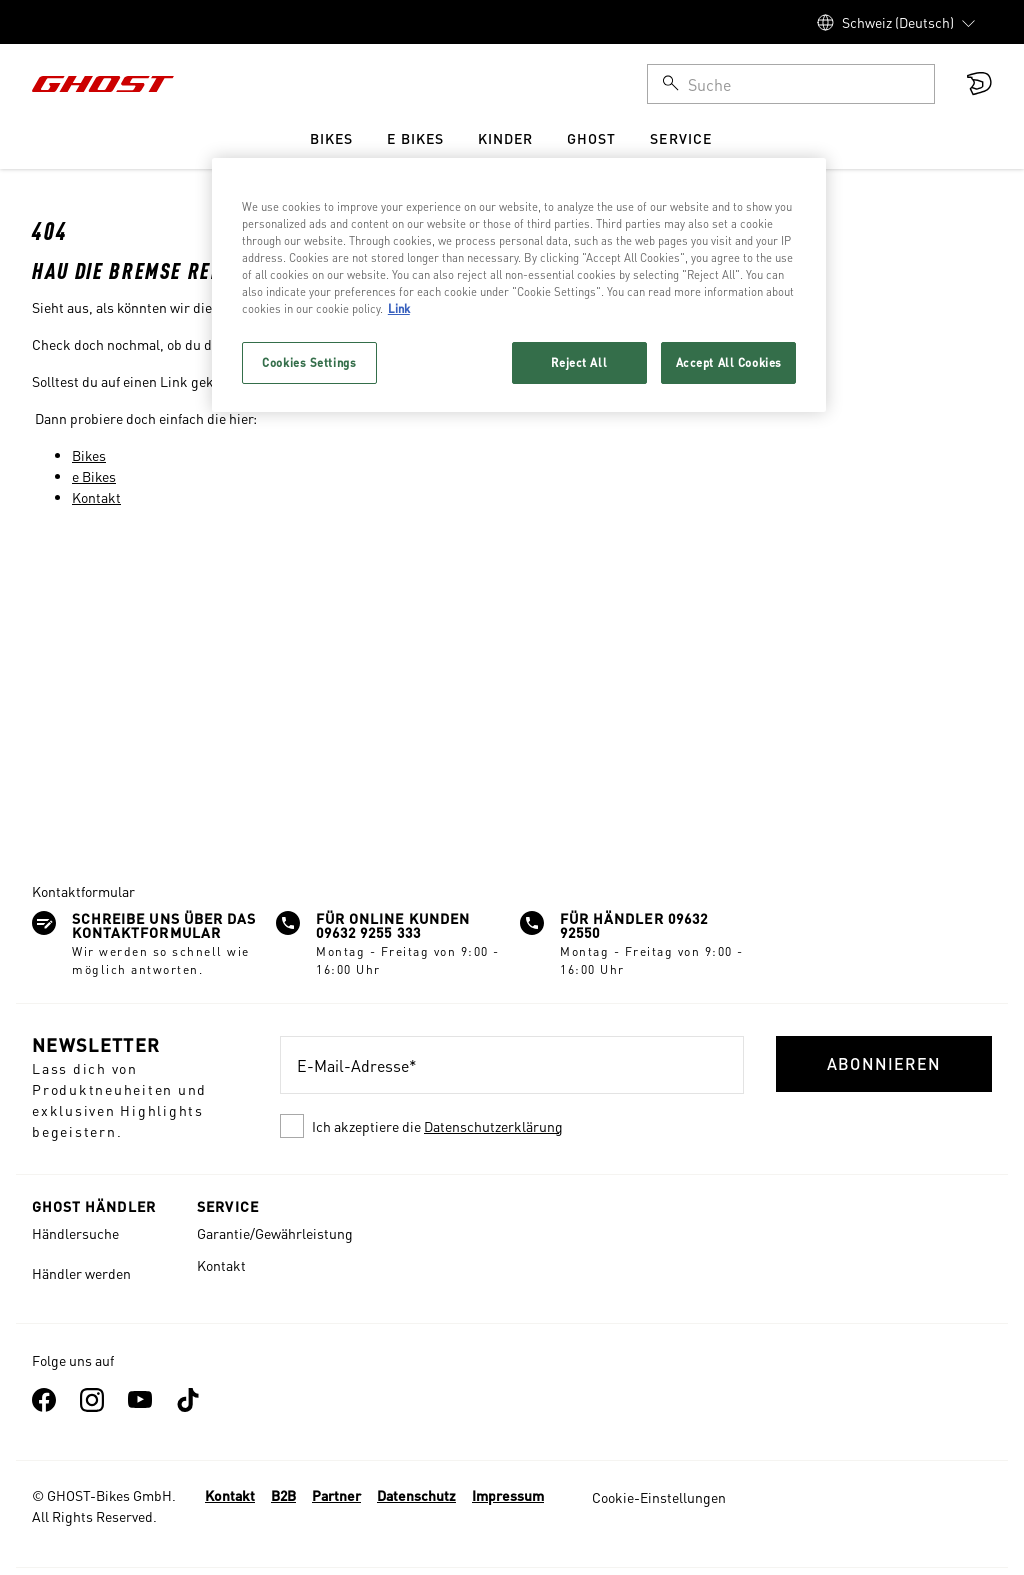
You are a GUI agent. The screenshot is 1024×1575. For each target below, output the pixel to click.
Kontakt (96, 497)
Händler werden (81, 1273)
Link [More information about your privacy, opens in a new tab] (399, 308)
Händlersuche (75, 1233)
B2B (283, 1495)
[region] (519, 285)
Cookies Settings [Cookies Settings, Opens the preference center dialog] (309, 362)
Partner (336, 1495)
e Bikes (94, 476)
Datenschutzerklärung (493, 1126)
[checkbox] (512, 1126)
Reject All (579, 362)
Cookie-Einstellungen (659, 1497)
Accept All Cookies (729, 362)
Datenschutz (416, 1495)
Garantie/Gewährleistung (275, 1233)
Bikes (89, 455)
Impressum (508, 1495)
